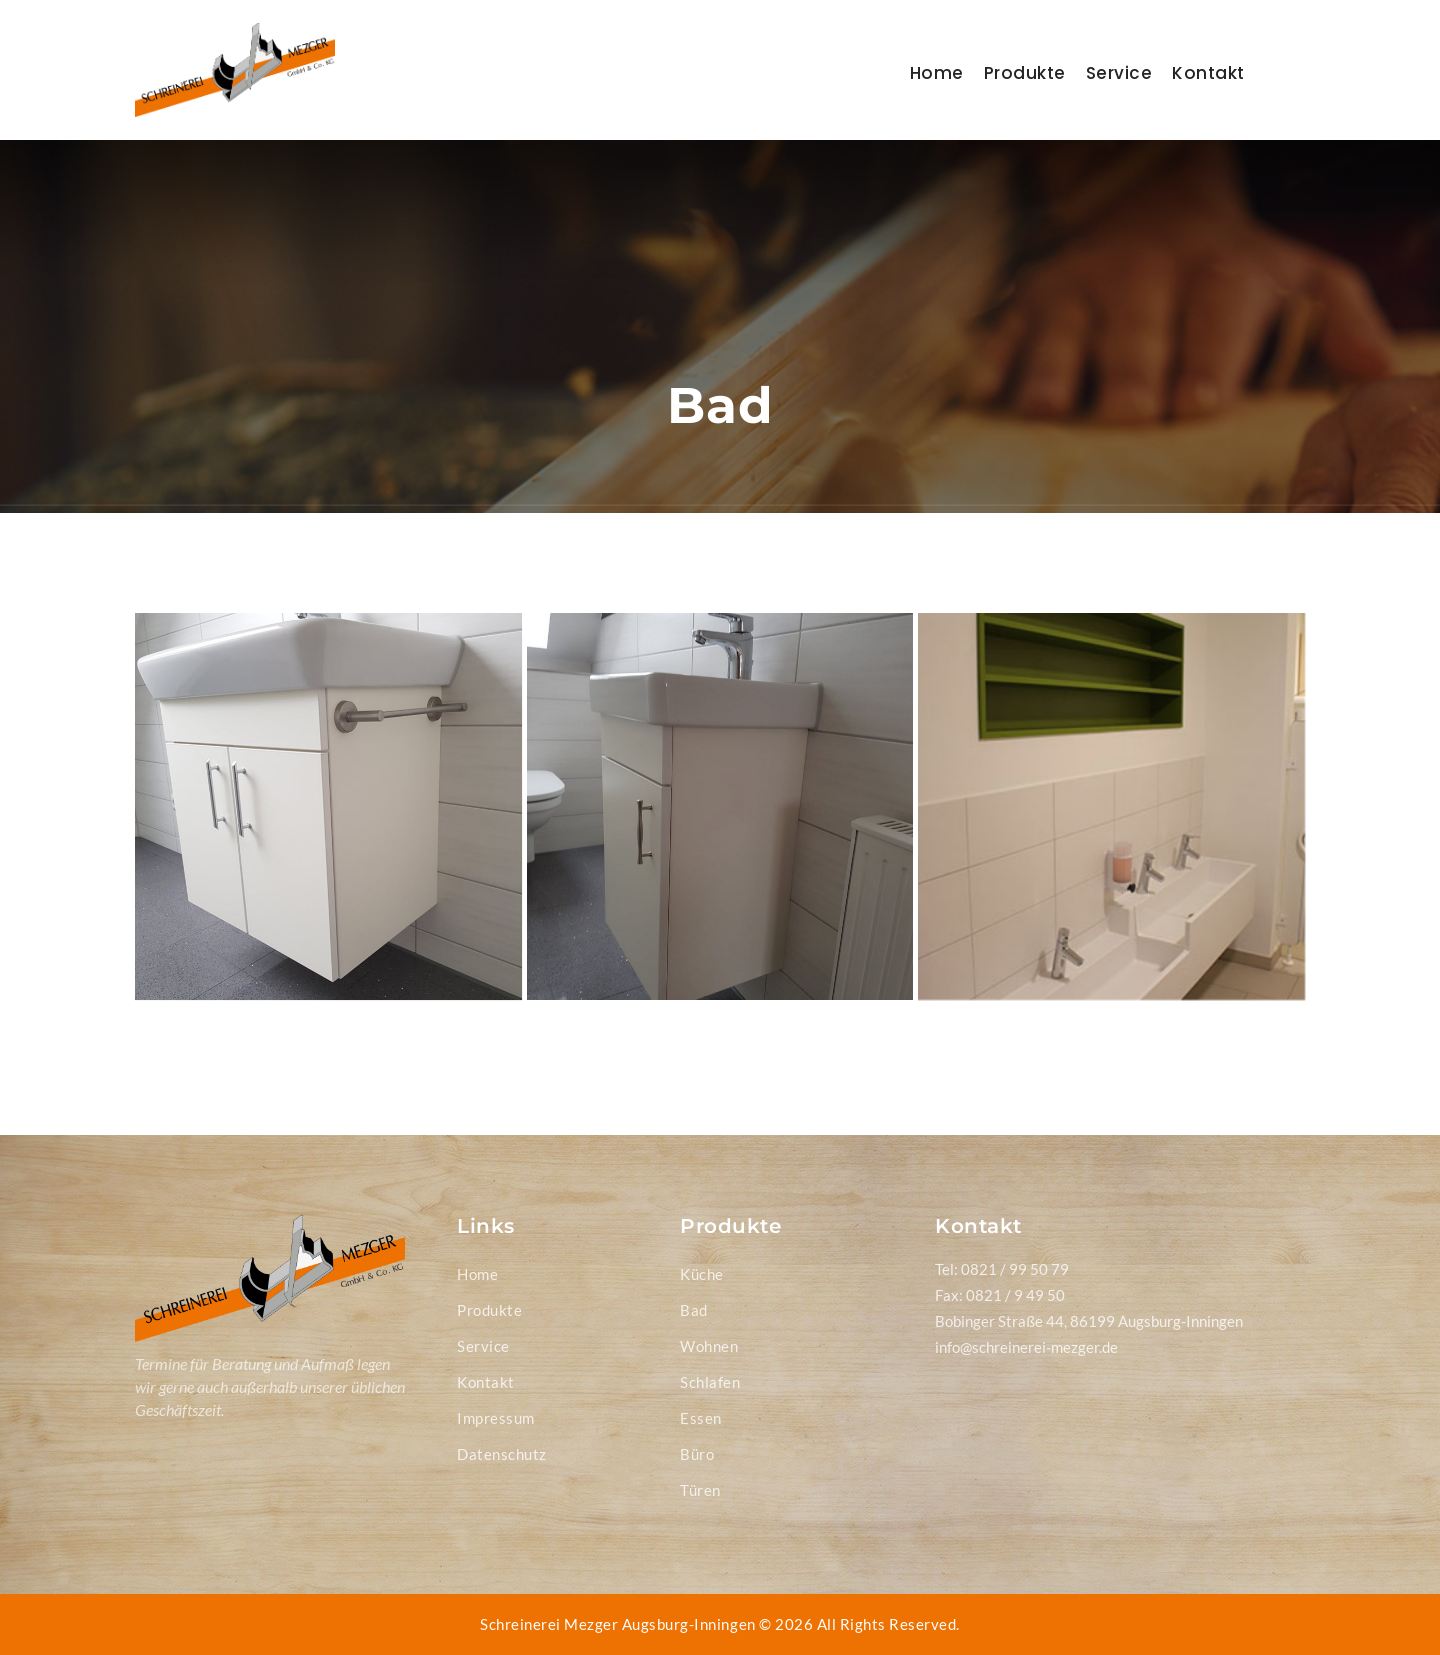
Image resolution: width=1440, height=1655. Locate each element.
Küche (702, 1274)
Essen (701, 1418)
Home (937, 73)
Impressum (496, 1418)
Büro (697, 1454)
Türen (700, 1490)
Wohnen (709, 1346)
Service (1119, 73)
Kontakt (1208, 73)
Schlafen (710, 1382)
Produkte (1025, 73)
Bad (694, 1310)
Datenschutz (502, 1454)
